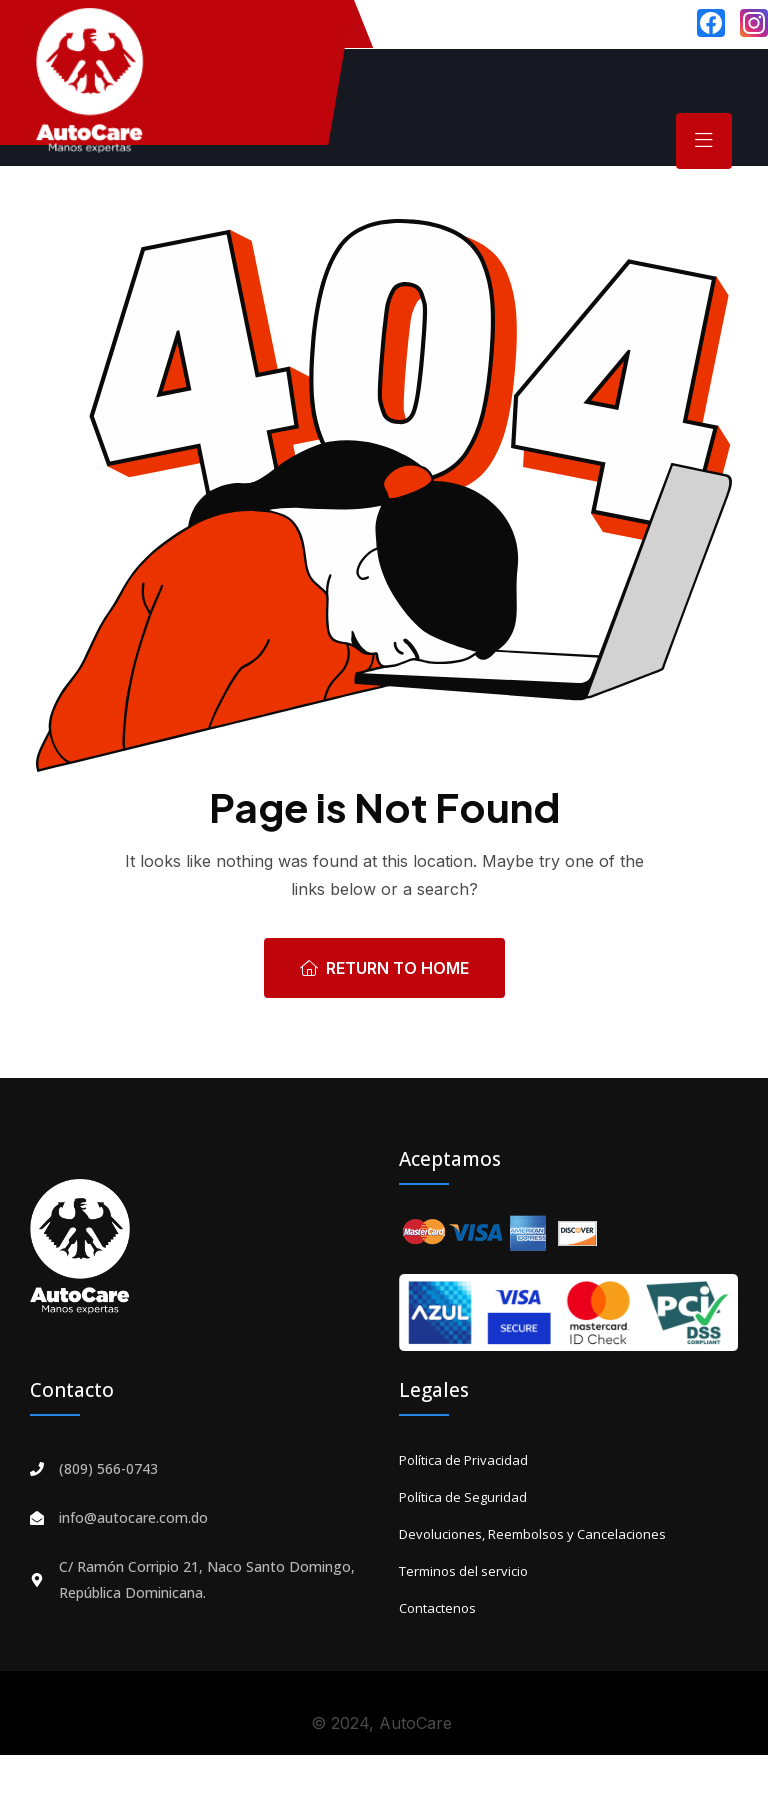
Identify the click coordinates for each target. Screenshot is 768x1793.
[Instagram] (754, 23)
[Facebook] (711, 23)
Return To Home (384, 968)
